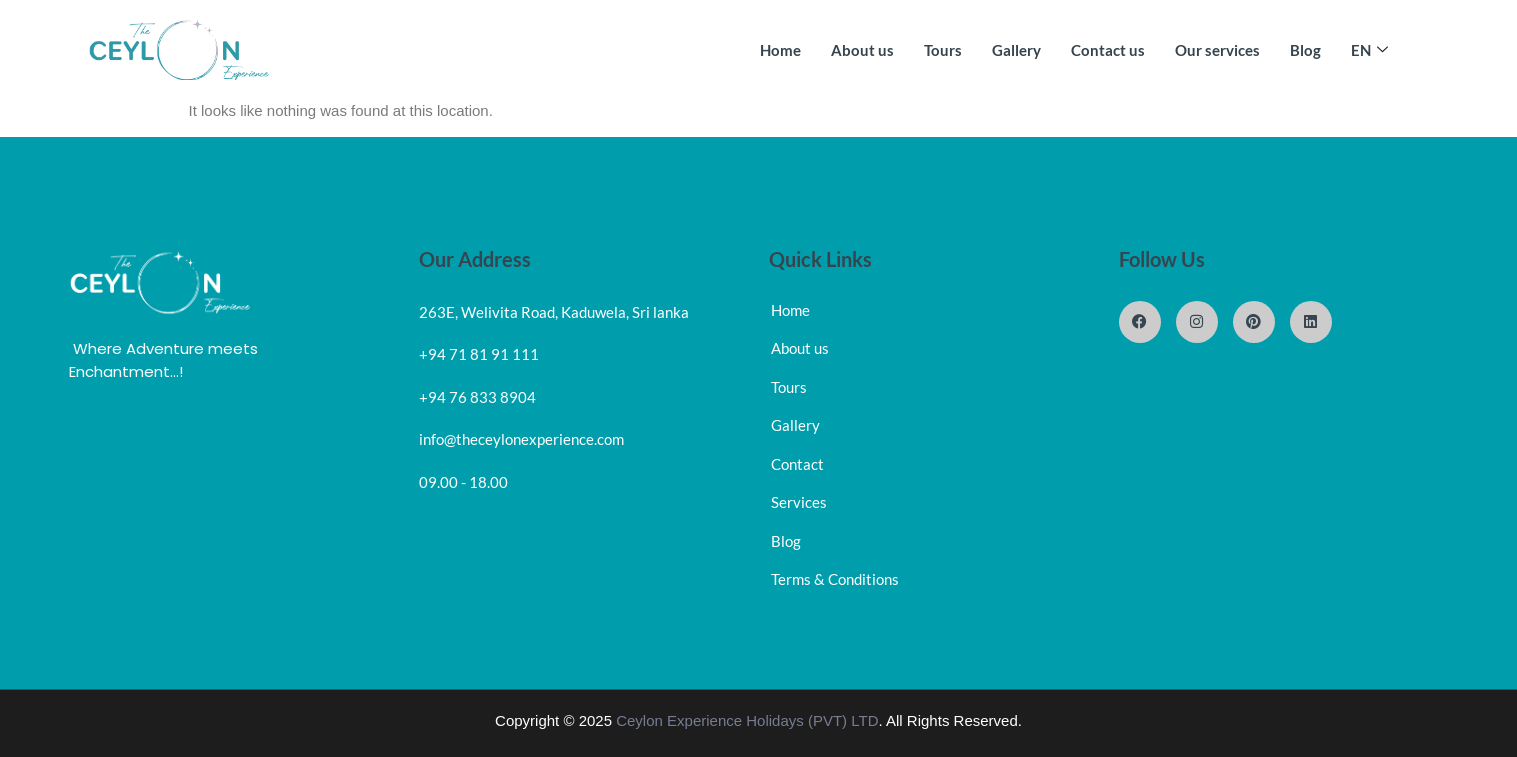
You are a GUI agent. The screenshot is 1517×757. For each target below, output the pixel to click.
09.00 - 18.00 (463, 482)
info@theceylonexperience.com (521, 439)
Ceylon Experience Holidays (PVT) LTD (747, 720)
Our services (1217, 50)
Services (799, 502)
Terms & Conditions (835, 579)
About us (862, 50)
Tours (943, 50)
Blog (1305, 50)
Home (780, 50)
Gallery (1016, 50)
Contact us (1108, 50)
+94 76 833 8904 (477, 397)
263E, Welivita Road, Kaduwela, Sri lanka (554, 312)
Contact (797, 464)
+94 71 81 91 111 (479, 354)
